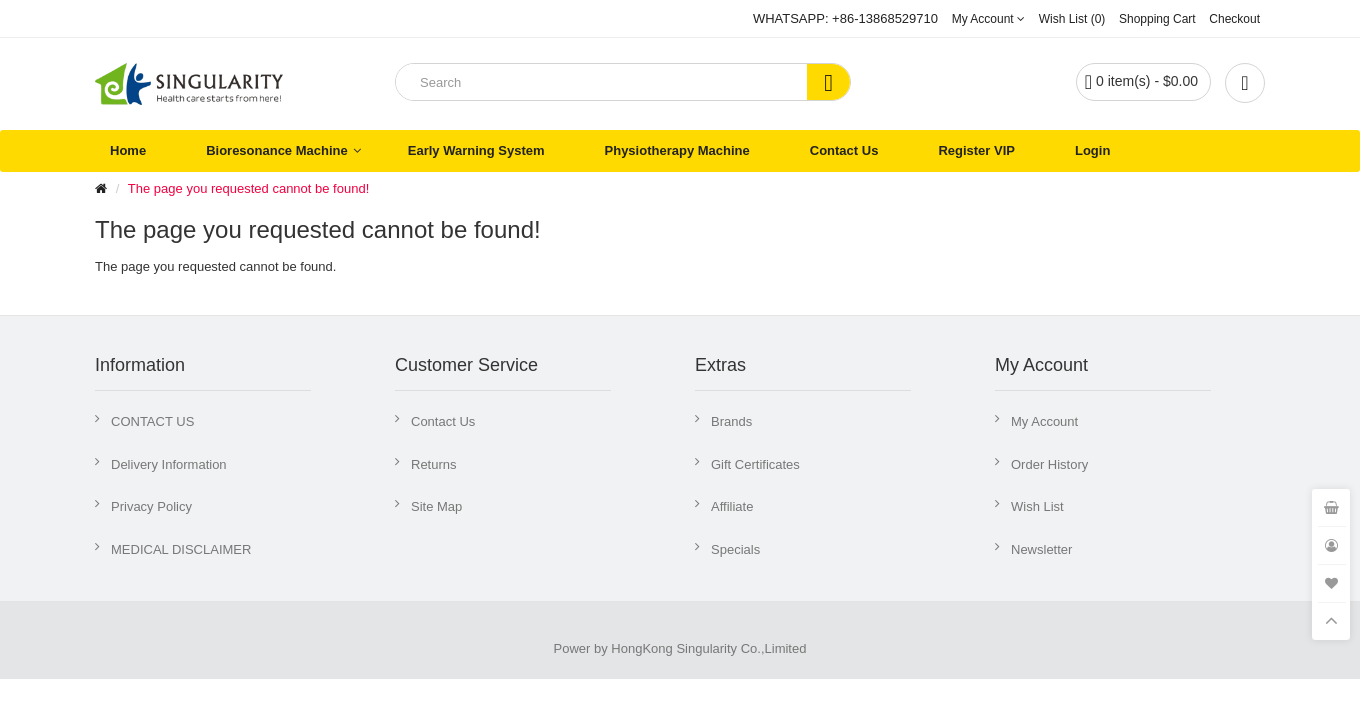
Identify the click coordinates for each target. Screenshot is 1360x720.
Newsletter (1041, 549)
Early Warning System (476, 150)
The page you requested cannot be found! (248, 188)
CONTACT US (152, 421)
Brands (731, 421)
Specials (735, 549)
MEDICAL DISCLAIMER (181, 549)
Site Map (436, 506)
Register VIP (976, 150)
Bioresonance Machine (277, 150)
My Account (1044, 421)
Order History (1049, 464)
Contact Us (844, 150)
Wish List (1037, 506)
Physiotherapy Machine (677, 150)
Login (1092, 150)
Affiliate (732, 506)
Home (128, 150)
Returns (434, 464)
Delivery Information (169, 464)
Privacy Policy (151, 506)
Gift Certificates (755, 464)
